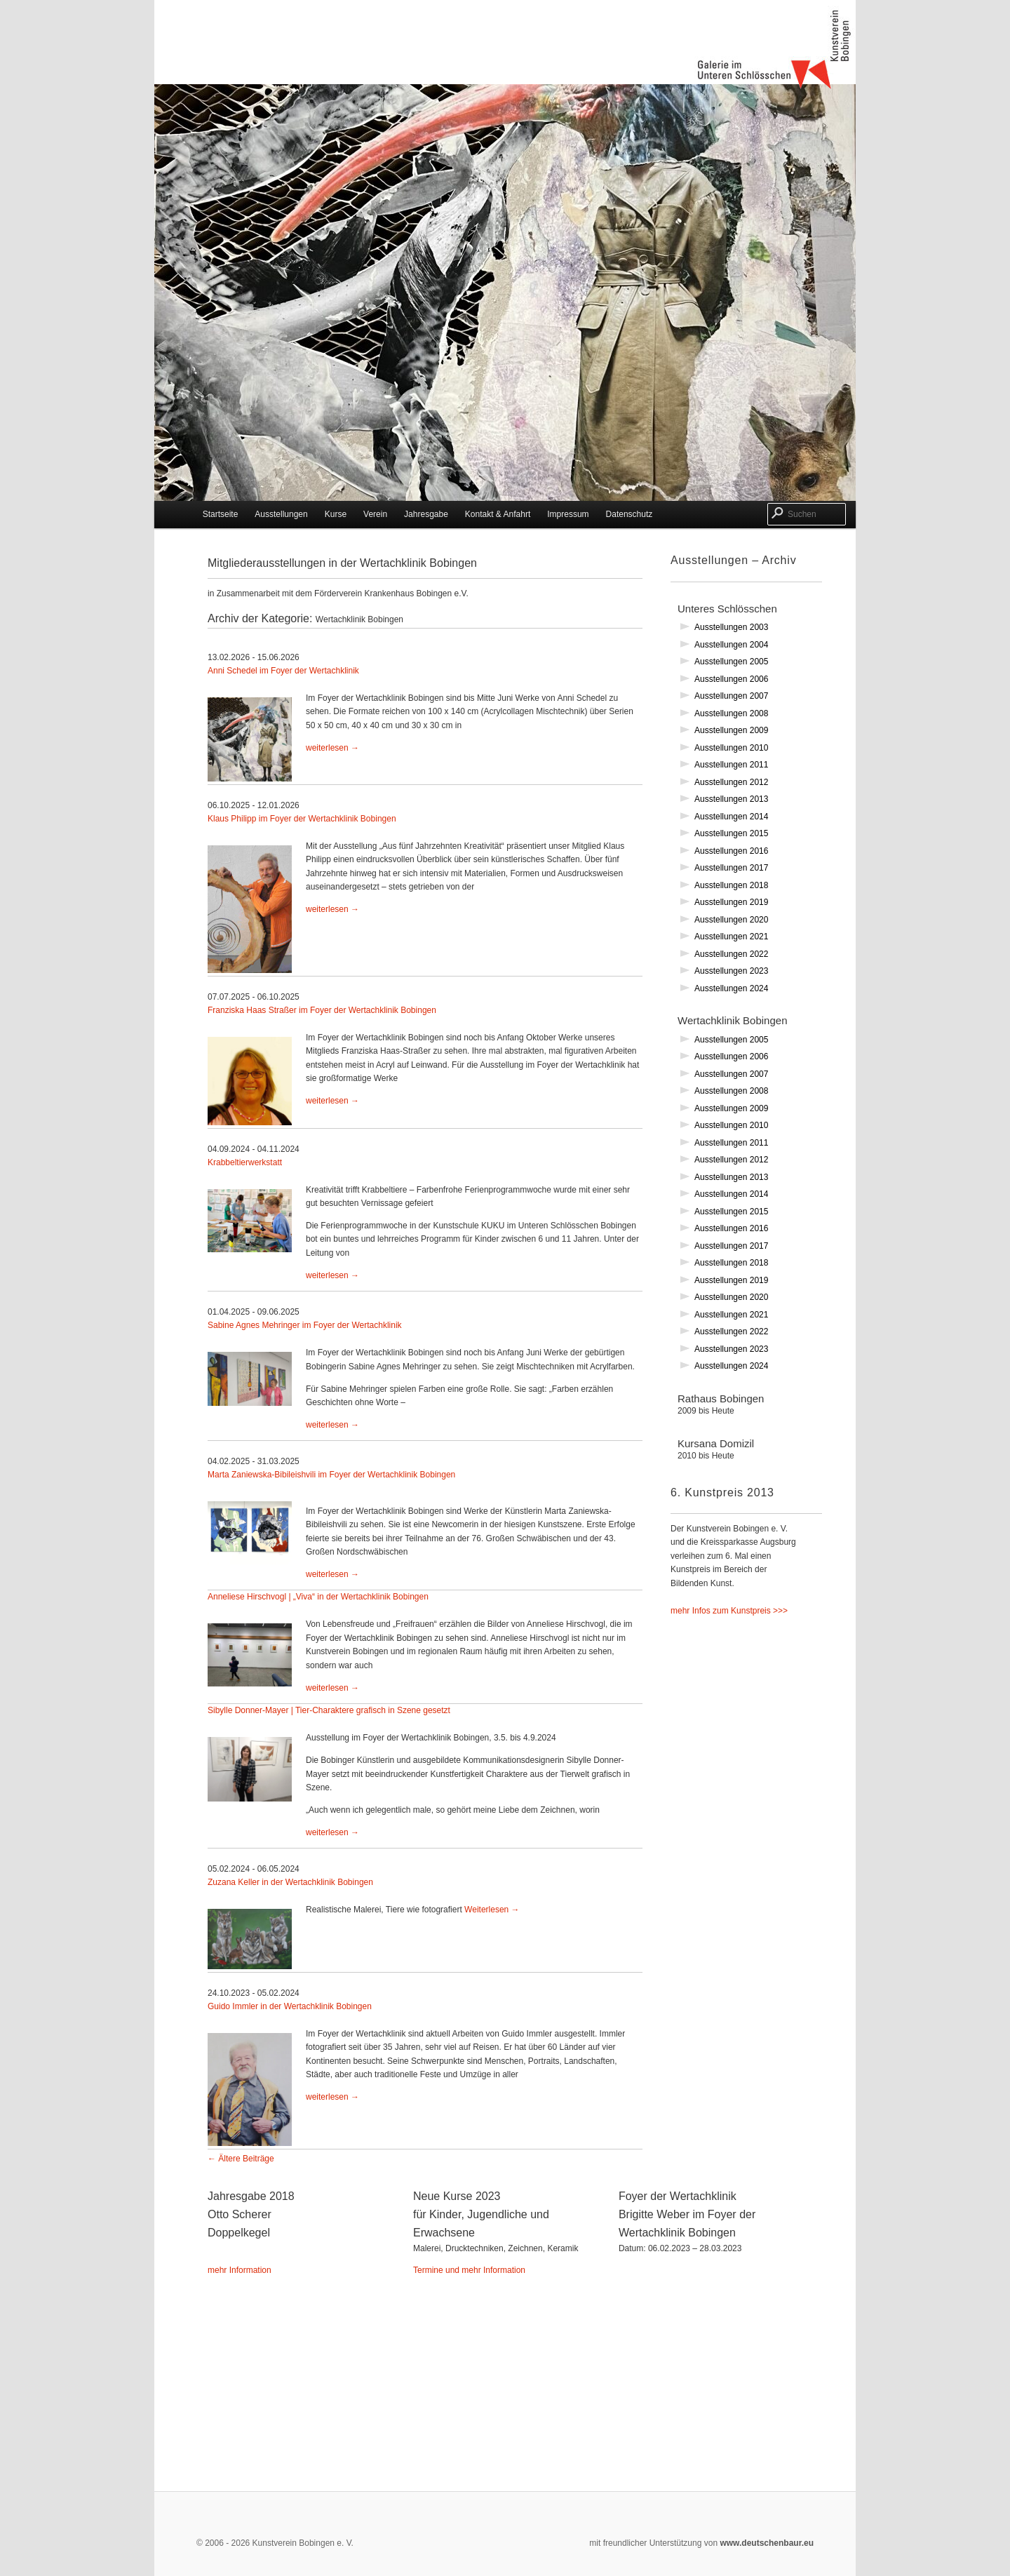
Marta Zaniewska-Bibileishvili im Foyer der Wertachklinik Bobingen (331, 1475)
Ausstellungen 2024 (731, 988)
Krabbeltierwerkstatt (245, 1162)
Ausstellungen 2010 (731, 748)
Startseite (220, 514)
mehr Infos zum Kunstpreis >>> (729, 1611)
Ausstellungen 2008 (731, 713)
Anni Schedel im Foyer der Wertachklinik (283, 671)
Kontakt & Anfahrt (497, 514)
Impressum (567, 514)
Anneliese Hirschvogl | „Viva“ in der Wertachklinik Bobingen (318, 1597)
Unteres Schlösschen (727, 609)
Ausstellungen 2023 (731, 971)
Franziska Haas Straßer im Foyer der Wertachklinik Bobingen (322, 1010)
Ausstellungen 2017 (731, 868)
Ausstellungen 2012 (731, 782)
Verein (375, 514)
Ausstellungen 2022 (731, 954)
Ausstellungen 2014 (731, 816)
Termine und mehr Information (469, 2270)
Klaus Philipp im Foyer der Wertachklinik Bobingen (302, 819)
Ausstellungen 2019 (731, 902)
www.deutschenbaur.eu (766, 2543)
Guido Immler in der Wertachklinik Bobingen (290, 2006)
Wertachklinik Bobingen (732, 1020)
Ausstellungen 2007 (731, 696)
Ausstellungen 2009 (731, 730)
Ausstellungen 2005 (731, 661)
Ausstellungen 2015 (731, 833)
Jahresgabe (426, 514)
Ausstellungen (281, 514)
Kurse (335, 514)
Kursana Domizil (743, 1458)
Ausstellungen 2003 (731, 627)
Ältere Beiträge (241, 2159)
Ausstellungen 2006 (731, 679)
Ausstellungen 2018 (731, 885)
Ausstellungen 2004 (731, 645)
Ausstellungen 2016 (731, 851)
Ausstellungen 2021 (731, 936)
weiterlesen (332, 748)
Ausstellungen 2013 (731, 799)
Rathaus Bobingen (743, 1414)
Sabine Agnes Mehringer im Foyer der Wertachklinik (305, 1325)
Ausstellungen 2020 (731, 920)
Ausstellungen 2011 (731, 765)
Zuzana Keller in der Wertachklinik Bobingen (290, 1882)
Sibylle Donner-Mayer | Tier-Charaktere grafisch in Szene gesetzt (329, 1710)
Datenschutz (629, 514)
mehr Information (239, 2270)
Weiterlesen (491, 1909)
